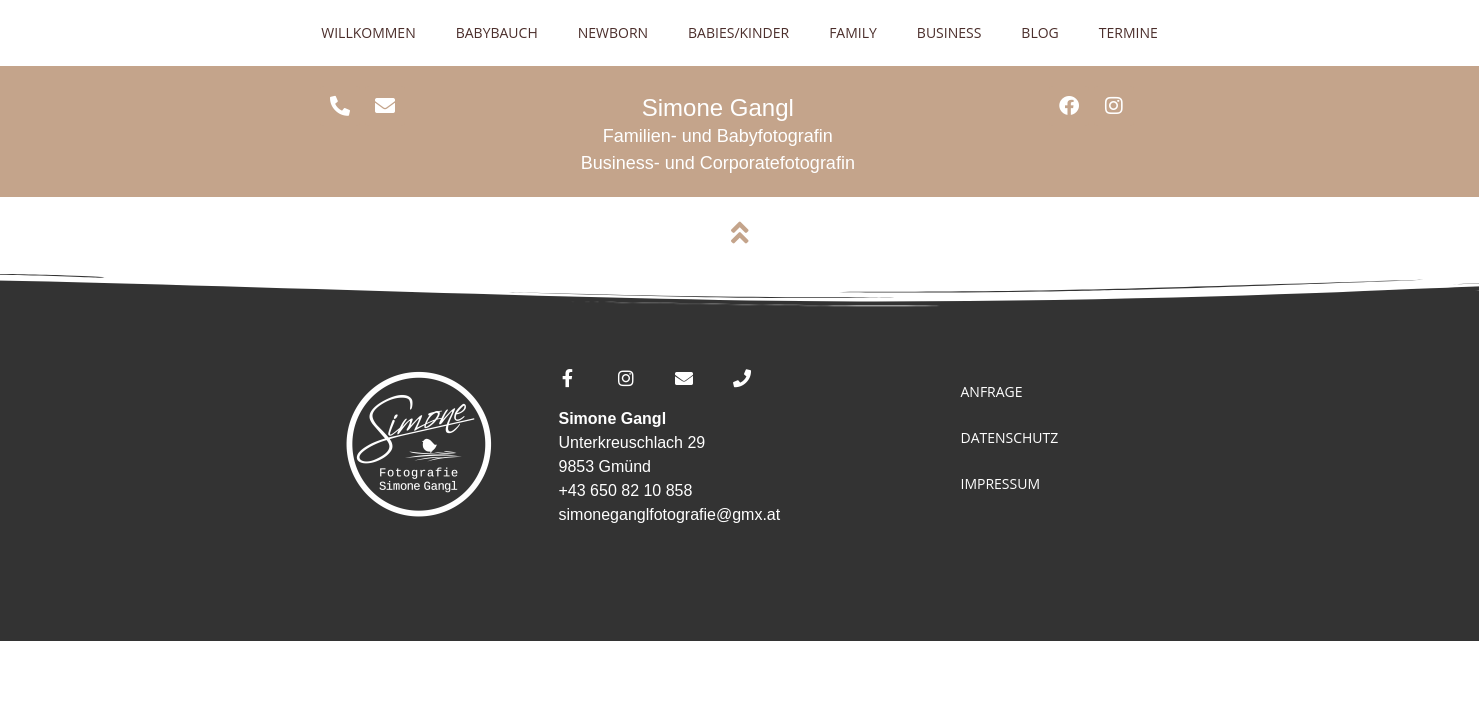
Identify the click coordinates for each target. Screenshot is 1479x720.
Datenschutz (1009, 437)
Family (853, 32)
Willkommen (368, 32)
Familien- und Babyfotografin (718, 136)
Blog (1039, 32)
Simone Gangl (718, 107)
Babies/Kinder (738, 32)
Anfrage (991, 391)
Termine (1128, 32)
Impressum (1000, 483)
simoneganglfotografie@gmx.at (670, 514)
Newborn (613, 32)
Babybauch (497, 32)
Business (949, 32)
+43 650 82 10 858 (626, 490)
